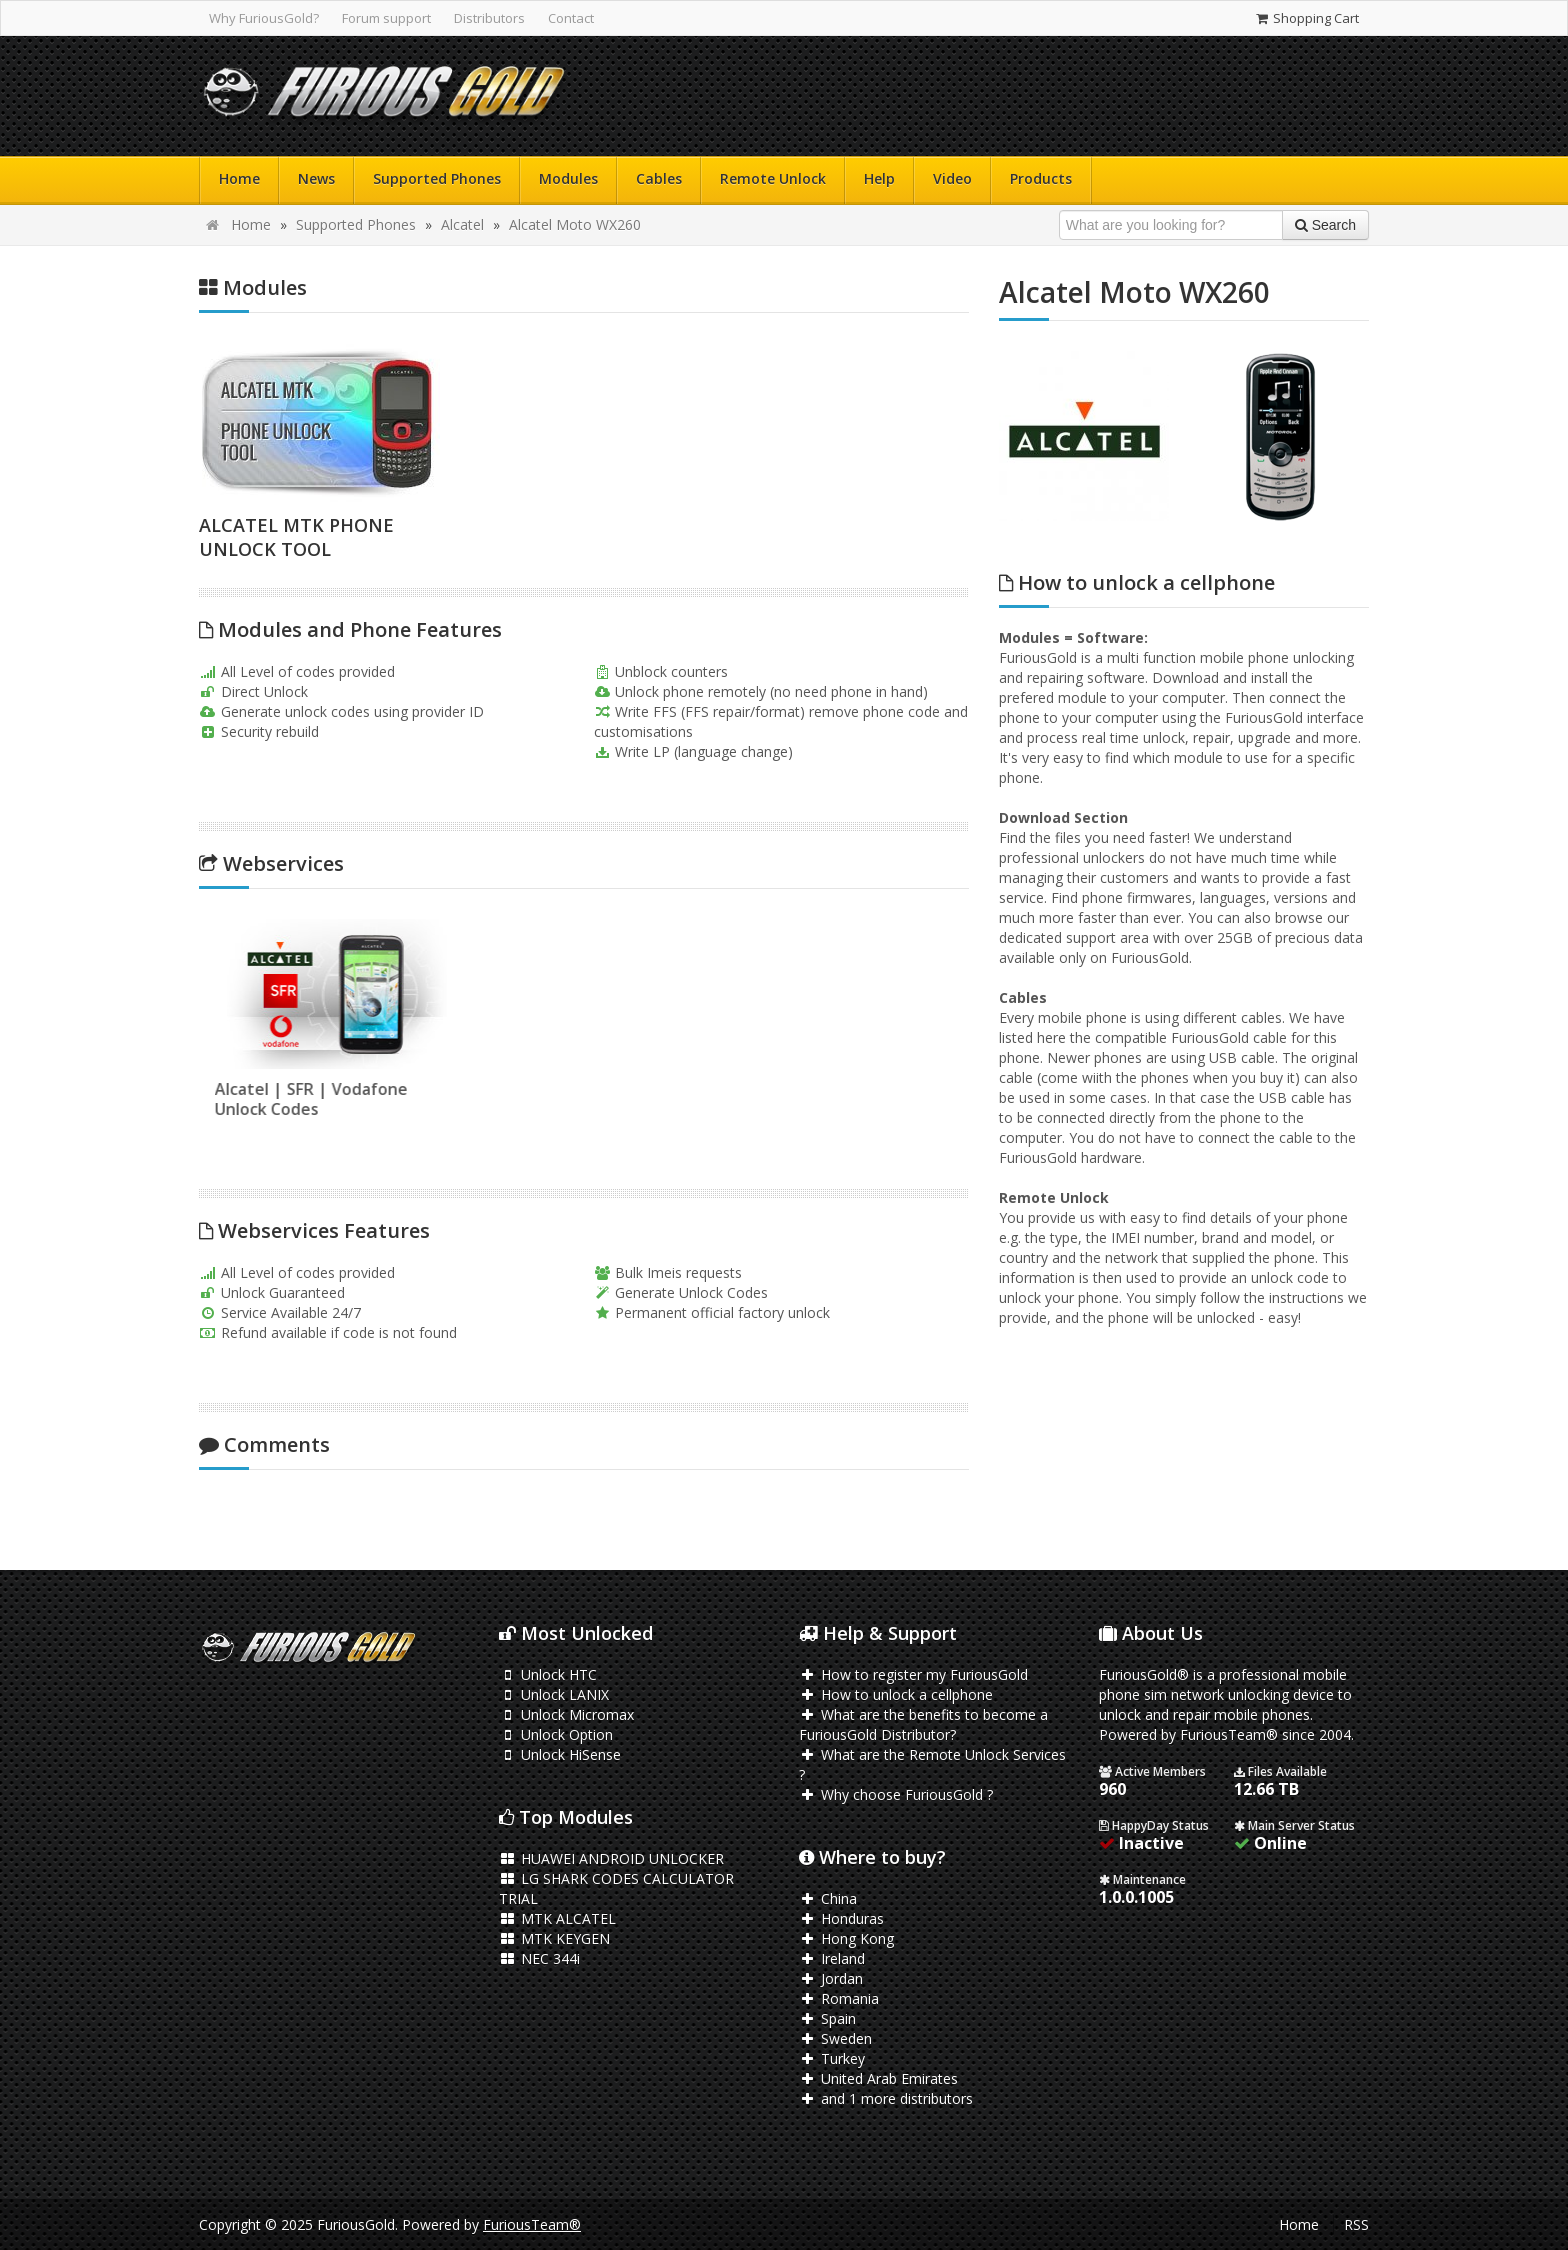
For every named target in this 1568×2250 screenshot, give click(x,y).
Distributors (489, 18)
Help (879, 178)
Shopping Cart (1306, 18)
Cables (659, 178)
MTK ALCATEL (557, 1918)
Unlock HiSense (560, 1754)
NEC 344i (539, 1958)
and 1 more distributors (886, 2098)
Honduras (841, 1918)
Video (952, 178)
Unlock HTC (548, 1674)
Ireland (832, 1958)
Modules (568, 178)
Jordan (831, 1978)
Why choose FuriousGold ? (896, 1794)
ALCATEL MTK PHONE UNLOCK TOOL (296, 537)
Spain (827, 2018)
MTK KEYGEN (554, 1938)
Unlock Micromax (566, 1714)
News (316, 178)
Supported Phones (437, 178)
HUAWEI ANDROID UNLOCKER (611, 1858)
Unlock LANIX (554, 1694)
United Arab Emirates (878, 2078)
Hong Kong (846, 1938)
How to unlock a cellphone (896, 1694)
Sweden (835, 2038)
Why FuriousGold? (264, 18)
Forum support (386, 18)
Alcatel (462, 224)
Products (1041, 178)
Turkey (832, 2058)
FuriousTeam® (532, 2224)
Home (239, 178)
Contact (571, 18)
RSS (1356, 2224)
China (828, 1898)
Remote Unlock (773, 178)
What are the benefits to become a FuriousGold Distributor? (923, 1724)
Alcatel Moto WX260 (575, 224)
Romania (839, 1998)
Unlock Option (556, 1734)
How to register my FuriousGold (913, 1674)
